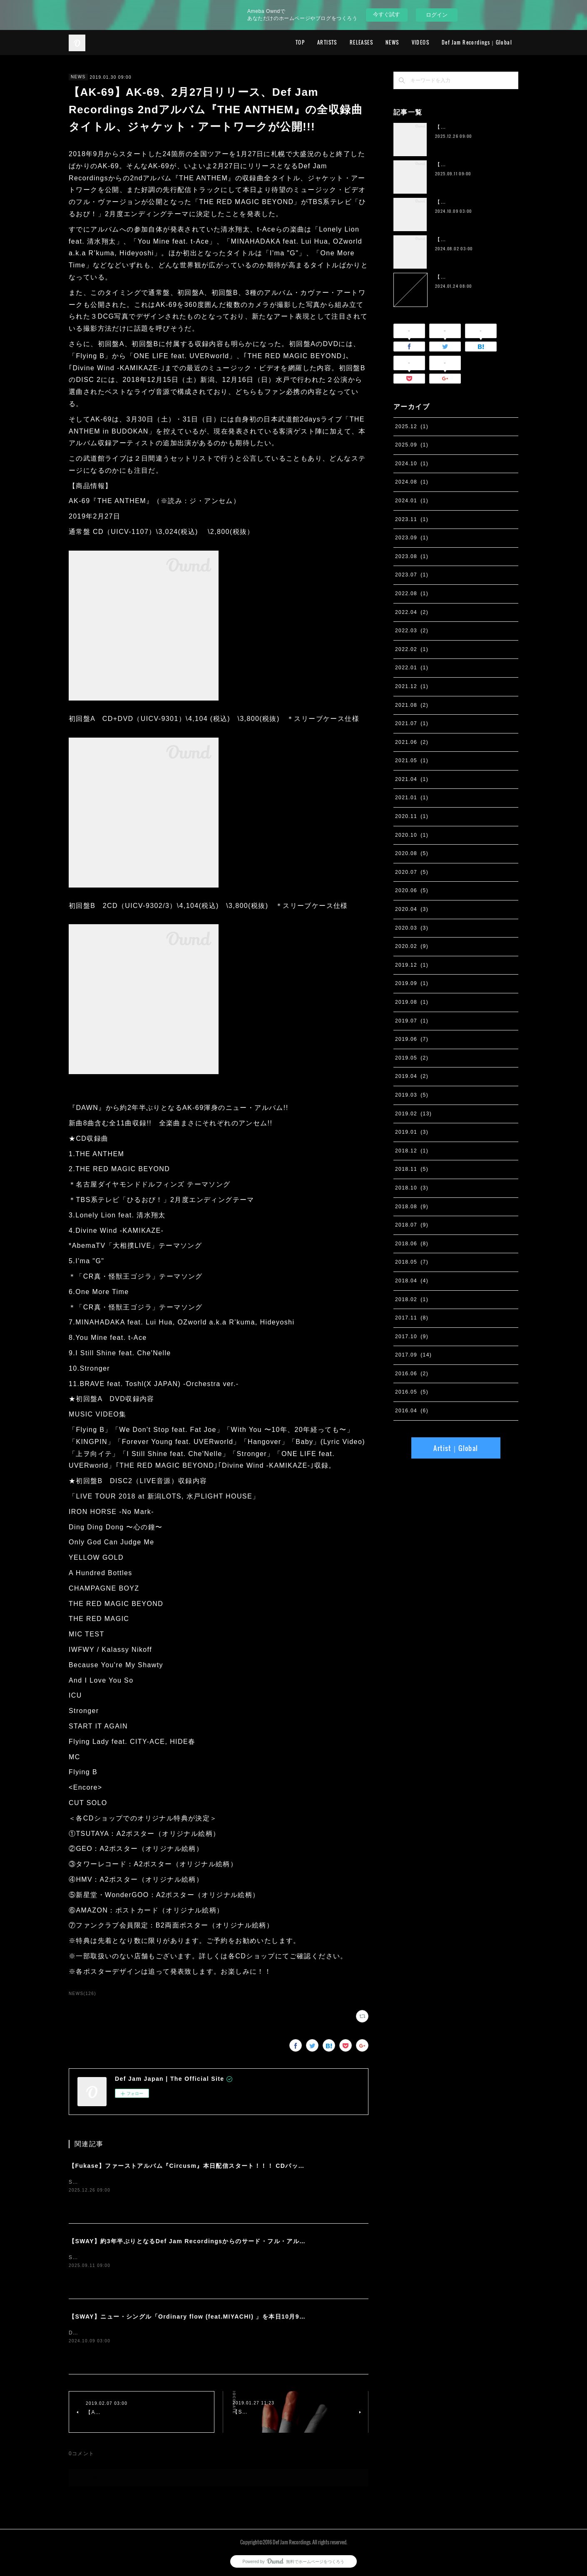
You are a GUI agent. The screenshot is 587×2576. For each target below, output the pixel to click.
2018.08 (411, 1206)
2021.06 (411, 742)
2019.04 (411, 1076)
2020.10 (411, 835)
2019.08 (411, 1002)
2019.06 (411, 1039)
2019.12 (411, 965)
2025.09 (411, 445)
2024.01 (411, 501)
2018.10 (411, 1188)
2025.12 (411, 426)
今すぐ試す (386, 14)
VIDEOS (420, 42)
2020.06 (411, 890)
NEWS (392, 42)
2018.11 (411, 1169)
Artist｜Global (455, 1448)
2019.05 (411, 1058)
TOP (300, 42)
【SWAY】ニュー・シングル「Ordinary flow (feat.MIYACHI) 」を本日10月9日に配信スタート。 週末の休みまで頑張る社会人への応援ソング (278, 2316)
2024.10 (411, 463)
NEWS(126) (82, 1993)
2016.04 (411, 1411)
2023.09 (411, 538)
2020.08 (411, 853)
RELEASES (361, 42)
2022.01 (411, 668)
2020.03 (411, 928)
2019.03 (411, 1095)
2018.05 (411, 1262)
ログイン (437, 15)
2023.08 (411, 556)
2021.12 (411, 686)
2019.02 (413, 1114)
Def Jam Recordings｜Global (477, 42)
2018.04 (411, 1281)
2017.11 (411, 1318)
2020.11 (411, 816)
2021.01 (411, 797)
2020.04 (411, 909)
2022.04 (411, 612)
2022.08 (411, 593)
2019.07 (411, 1021)
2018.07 (411, 1225)
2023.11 (411, 519)
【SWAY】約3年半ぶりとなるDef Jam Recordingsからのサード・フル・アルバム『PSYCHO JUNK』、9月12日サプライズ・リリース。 (272, 2241)
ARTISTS (327, 42)
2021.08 (411, 705)
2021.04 (411, 779)
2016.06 (411, 1374)
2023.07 (411, 575)
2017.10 (411, 1336)
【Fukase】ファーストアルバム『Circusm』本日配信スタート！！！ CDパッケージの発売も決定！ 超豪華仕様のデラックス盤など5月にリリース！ (286, 2165)
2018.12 (411, 1151)
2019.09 (411, 983)
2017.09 (413, 1355)
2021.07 (411, 723)
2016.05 (411, 1392)
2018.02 (411, 1299)
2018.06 (411, 1244)
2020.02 (411, 946)
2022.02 (411, 649)
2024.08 (411, 482)
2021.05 (411, 760)
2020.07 (411, 872)
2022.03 (411, 630)
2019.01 (411, 1132)
